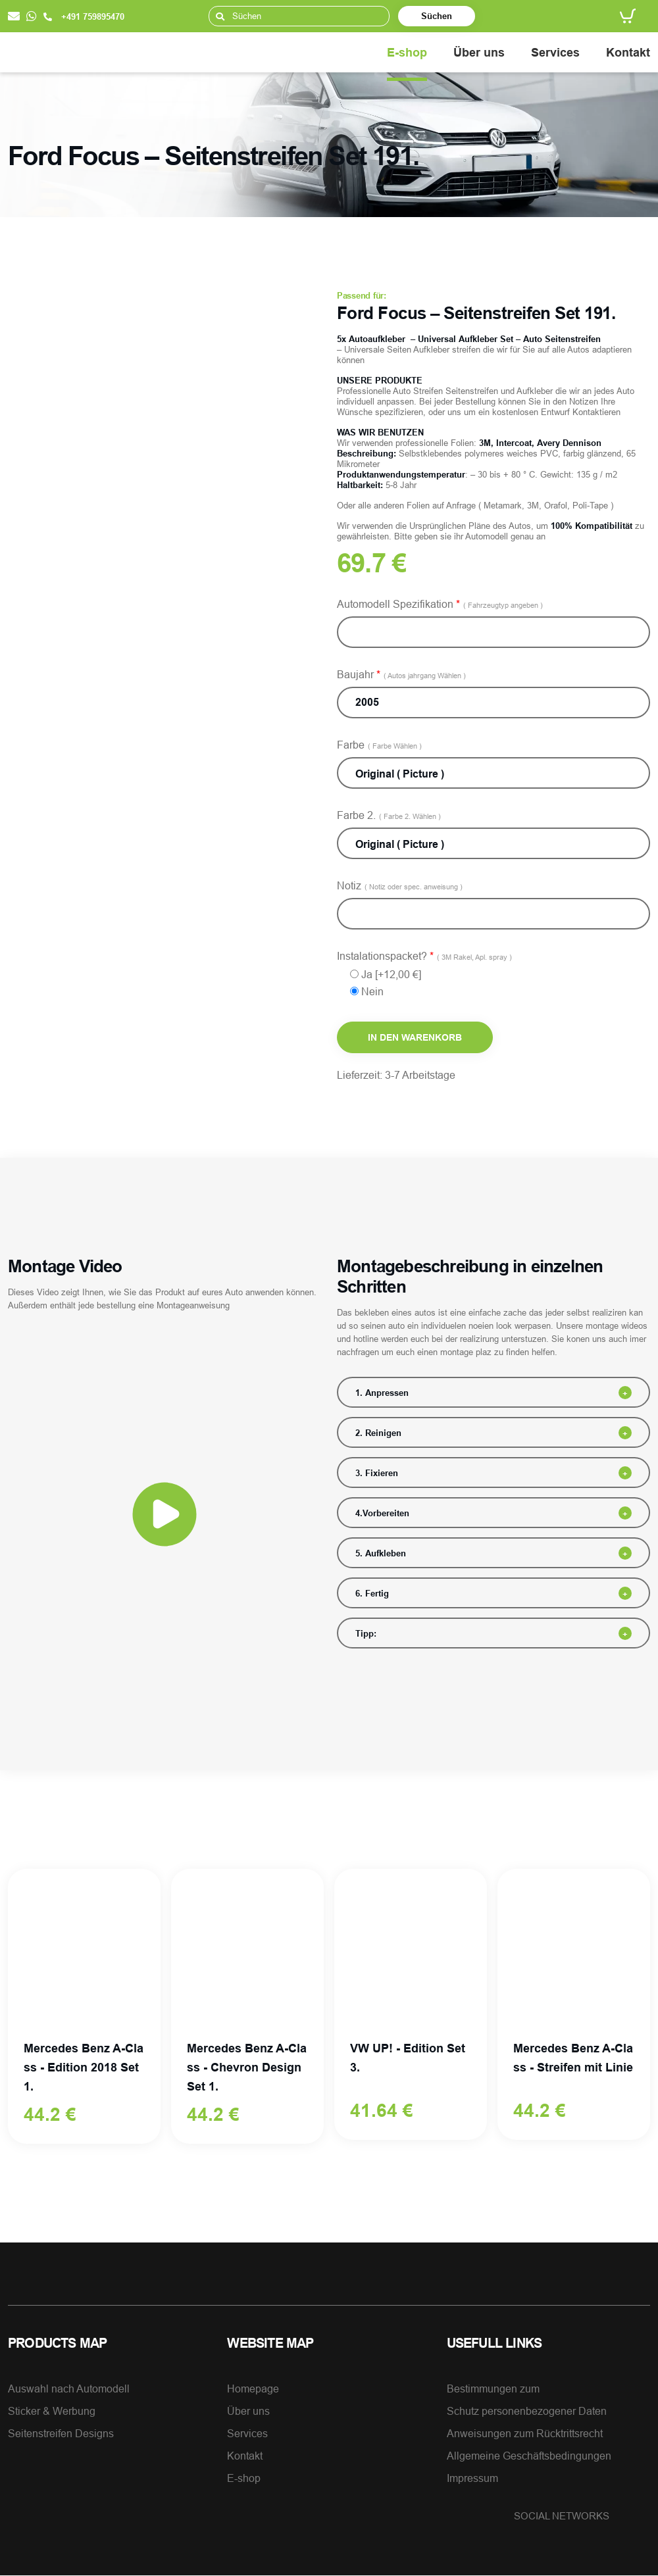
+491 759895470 (83, 16)
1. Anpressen (382, 1392)
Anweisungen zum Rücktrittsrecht (525, 2434)
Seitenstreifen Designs (61, 2434)
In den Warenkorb (415, 1037)
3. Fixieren (376, 1473)
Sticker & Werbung (51, 2411)
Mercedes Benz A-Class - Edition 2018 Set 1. (83, 2068)
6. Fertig (372, 1593)
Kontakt (628, 52)
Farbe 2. (389, 815)
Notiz (400, 885)
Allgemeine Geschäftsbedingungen (529, 2456)
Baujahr (401, 674)
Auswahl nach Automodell (69, 2389)
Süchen (436, 16)
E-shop (407, 52)
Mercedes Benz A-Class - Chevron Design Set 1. (247, 2068)
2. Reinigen (378, 1432)
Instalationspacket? (424, 956)
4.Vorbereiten (382, 1513)
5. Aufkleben (380, 1553)
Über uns (479, 52)
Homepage (253, 2389)
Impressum (472, 2479)
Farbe (379, 745)
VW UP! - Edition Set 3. (407, 2058)
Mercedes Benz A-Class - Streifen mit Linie (573, 2058)
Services (555, 52)
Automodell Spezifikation (440, 604)
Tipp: (365, 1633)
